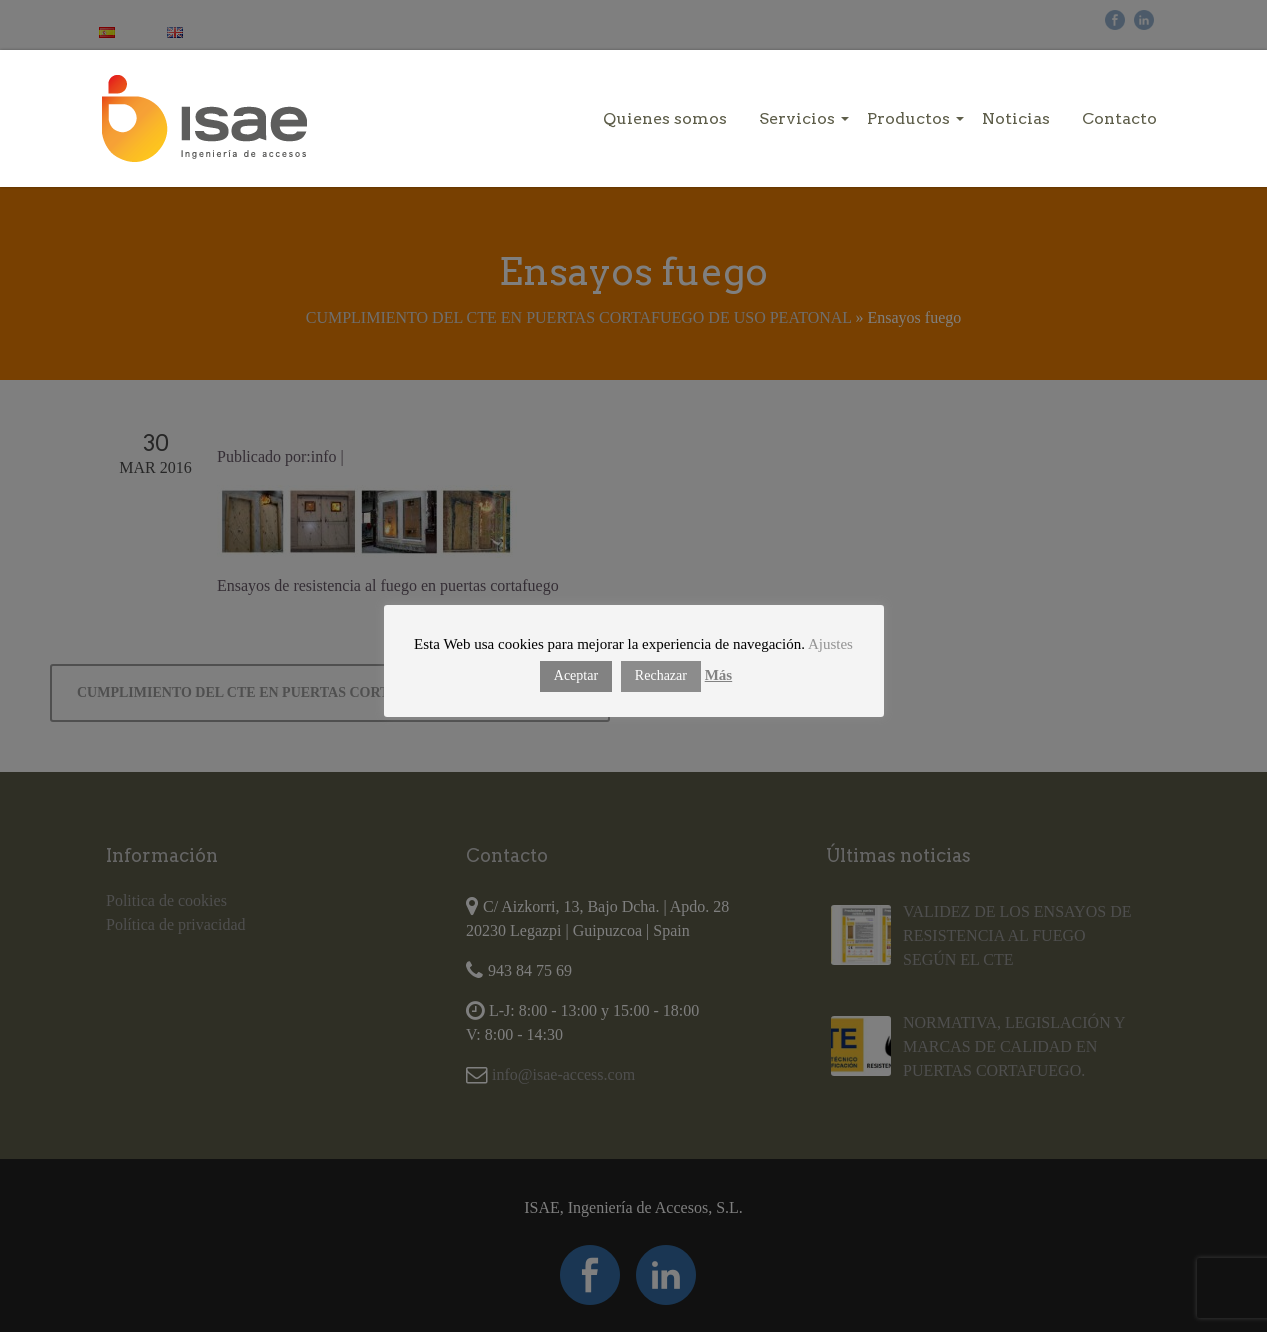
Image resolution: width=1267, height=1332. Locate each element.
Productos (908, 118)
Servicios (797, 118)
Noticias (1016, 118)
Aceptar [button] (576, 675)
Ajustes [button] (830, 644)
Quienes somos (665, 118)
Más (719, 675)
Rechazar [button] (661, 675)
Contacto (1119, 118)
